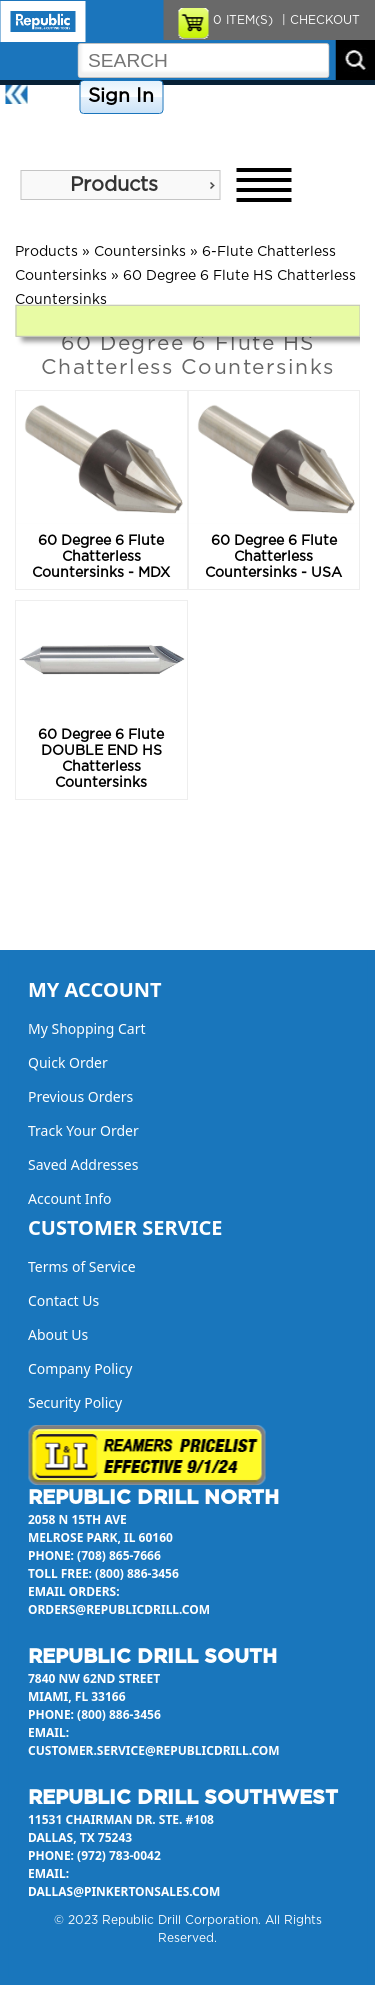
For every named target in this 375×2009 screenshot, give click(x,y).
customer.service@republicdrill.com (154, 1750)
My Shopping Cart (87, 1028)
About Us (34, 132)
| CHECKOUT (319, 20)
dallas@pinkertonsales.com (124, 1891)
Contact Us (314, 97)
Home (55, 97)
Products (114, 185)
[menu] (120, 185)
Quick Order (68, 1062)
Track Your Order (83, 1130)
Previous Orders (80, 1096)
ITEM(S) (243, 20)
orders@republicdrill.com (119, 1609)
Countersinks (140, 252)
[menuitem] (120, 185)
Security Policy (75, 1402)
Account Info (70, 1198)
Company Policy (218, 97)
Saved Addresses (83, 1164)
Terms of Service (82, 1266)
